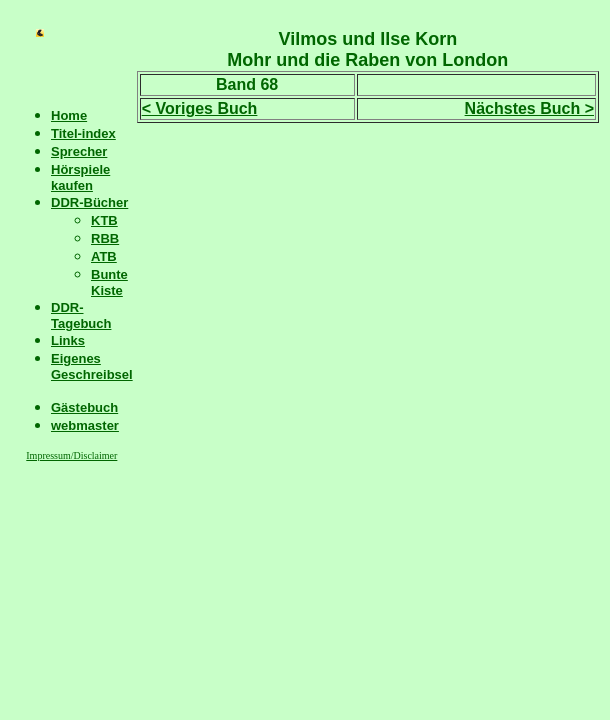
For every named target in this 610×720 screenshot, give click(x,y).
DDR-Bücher (89, 202)
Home (69, 115)
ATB (104, 256)
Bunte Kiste (109, 282)
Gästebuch (84, 407)
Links (68, 340)
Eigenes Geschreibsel (92, 366)
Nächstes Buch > (529, 108)
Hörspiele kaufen (80, 177)
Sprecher (79, 151)
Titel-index (83, 133)
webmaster (85, 425)
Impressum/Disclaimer (71, 455)
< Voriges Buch (200, 108)
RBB (105, 238)
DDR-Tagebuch (81, 315)
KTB (104, 220)
